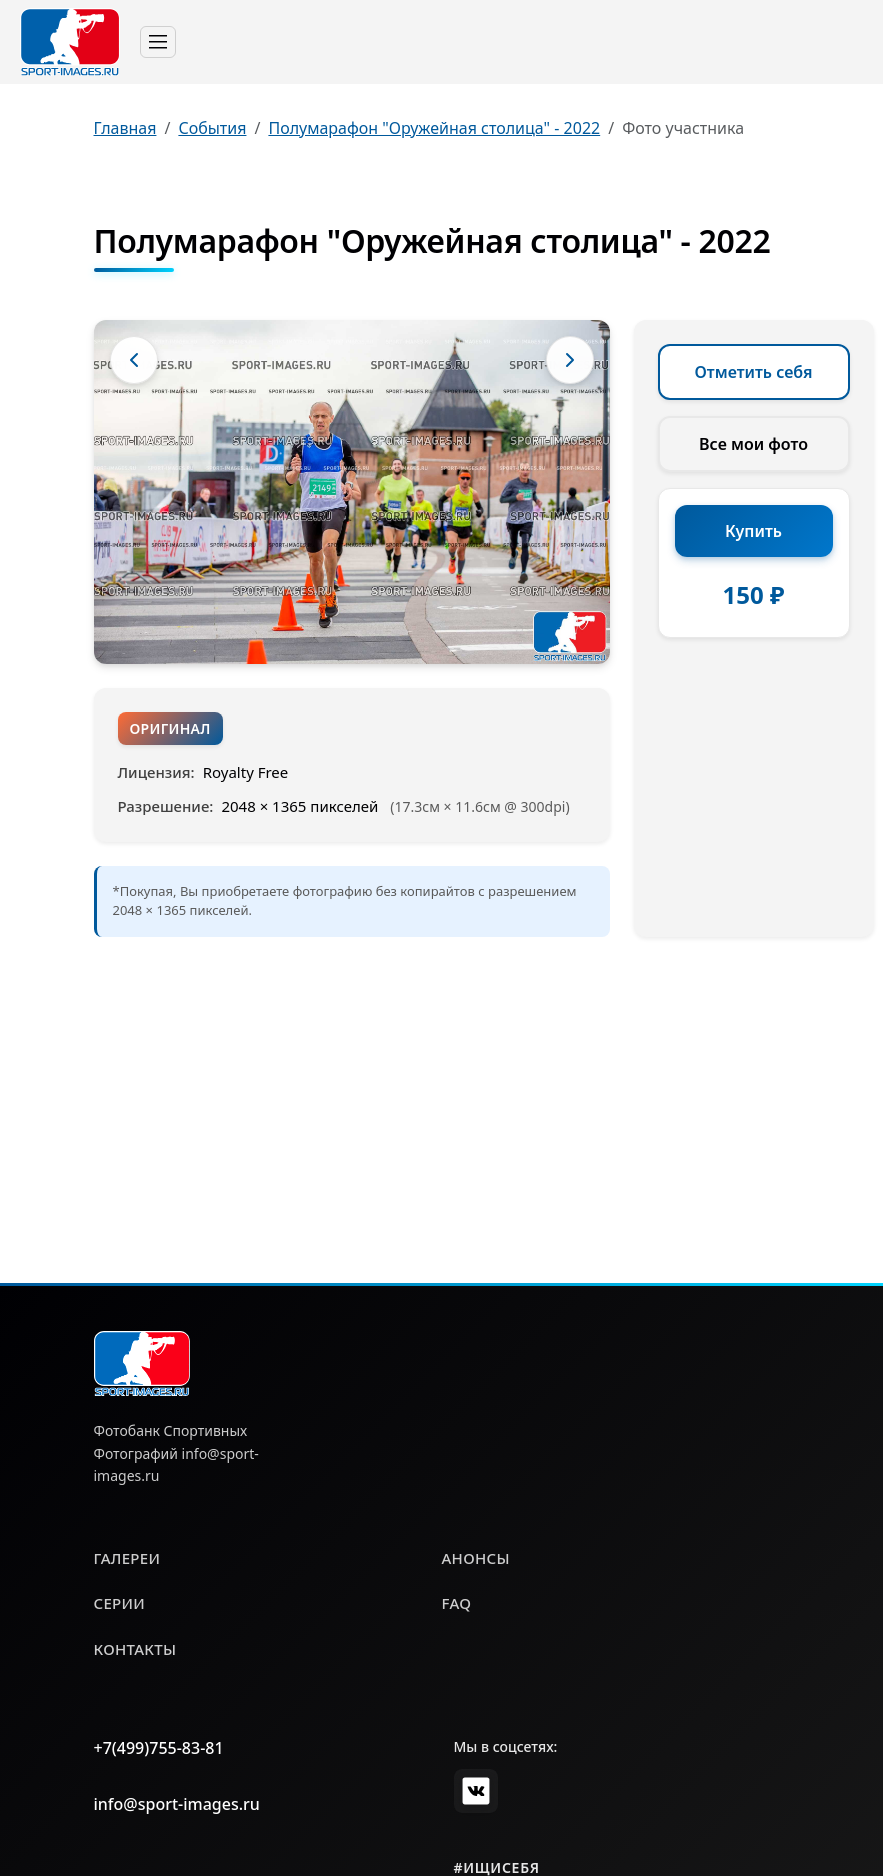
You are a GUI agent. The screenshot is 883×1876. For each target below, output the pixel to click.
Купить (753, 531)
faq (457, 1603)
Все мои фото (753, 444)
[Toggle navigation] (158, 42)
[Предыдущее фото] (134, 360)
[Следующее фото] (570, 360)
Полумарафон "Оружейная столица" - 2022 (434, 128)
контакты (135, 1649)
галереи (127, 1558)
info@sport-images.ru (177, 1804)
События (212, 128)
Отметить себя (754, 372)
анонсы (476, 1558)
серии (120, 1603)
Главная (125, 128)
